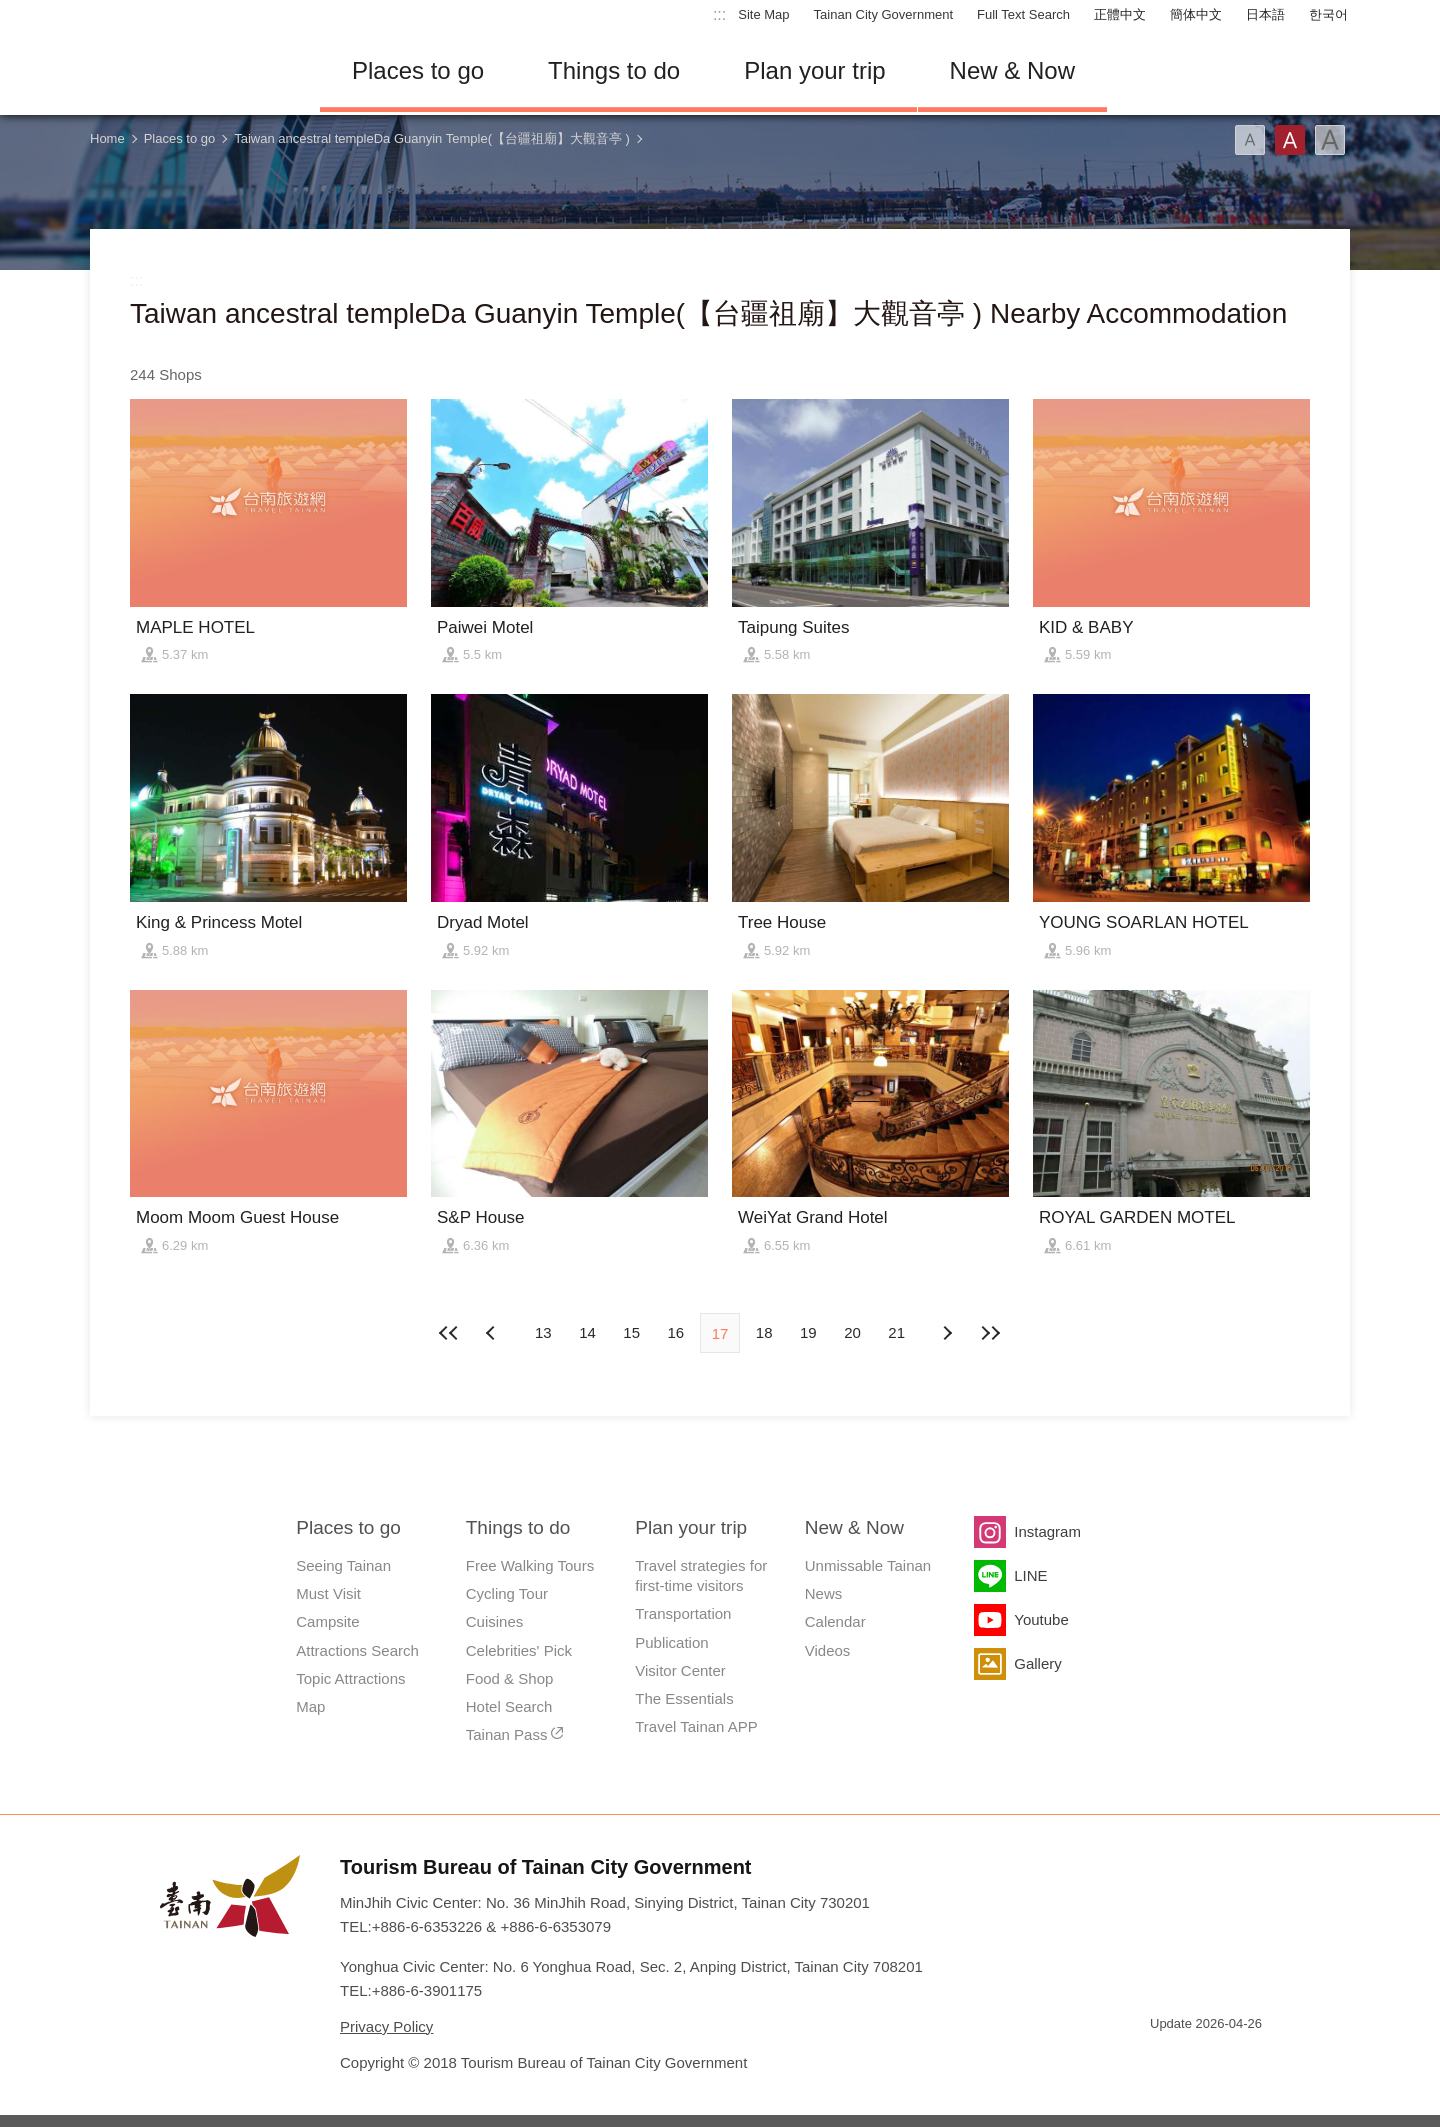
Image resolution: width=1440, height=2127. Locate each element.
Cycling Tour (507, 1593)
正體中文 (1120, 14)
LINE (1030, 1575)
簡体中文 (1196, 14)
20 (852, 1332)
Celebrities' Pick (519, 1650)
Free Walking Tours (530, 1565)
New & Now (1012, 70)
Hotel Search (509, 1706)
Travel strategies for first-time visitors (701, 1575)
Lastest (991, 1333)
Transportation (683, 1613)
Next (493, 1333)
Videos (828, 1650)
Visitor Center (680, 1670)
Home (107, 138)
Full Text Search (1023, 14)
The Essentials (684, 1698)
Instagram (1047, 1531)
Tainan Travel (190, 71)
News (824, 1593)
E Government (1165, 2059)
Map (310, 1706)
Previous (947, 1333)
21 (896, 1332)
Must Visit (328, 1593)
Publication (671, 1642)
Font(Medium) (1290, 140)
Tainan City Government (883, 14)
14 (587, 1332)
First (449, 1333)
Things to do (614, 70)
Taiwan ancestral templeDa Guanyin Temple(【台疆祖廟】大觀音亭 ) (432, 138)
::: (719, 14)
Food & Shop (510, 1678)
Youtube (1041, 1619)
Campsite (327, 1621)
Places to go (418, 70)
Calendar (835, 1621)
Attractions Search (357, 1650)
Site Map (763, 14)
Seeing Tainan (343, 1565)
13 (543, 1332)
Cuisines (495, 1621)
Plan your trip (814, 70)
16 (675, 1332)
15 (631, 1332)
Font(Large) (1330, 140)
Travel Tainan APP (696, 1726)
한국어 (1328, 14)
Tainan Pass (507, 1734)
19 (808, 1332)
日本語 (1265, 14)
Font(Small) (1250, 140)
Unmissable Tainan (868, 1565)
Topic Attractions (350, 1678)
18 (764, 1332)
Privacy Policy (386, 2026)
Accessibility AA (1236, 2059)
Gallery (1038, 1663)
